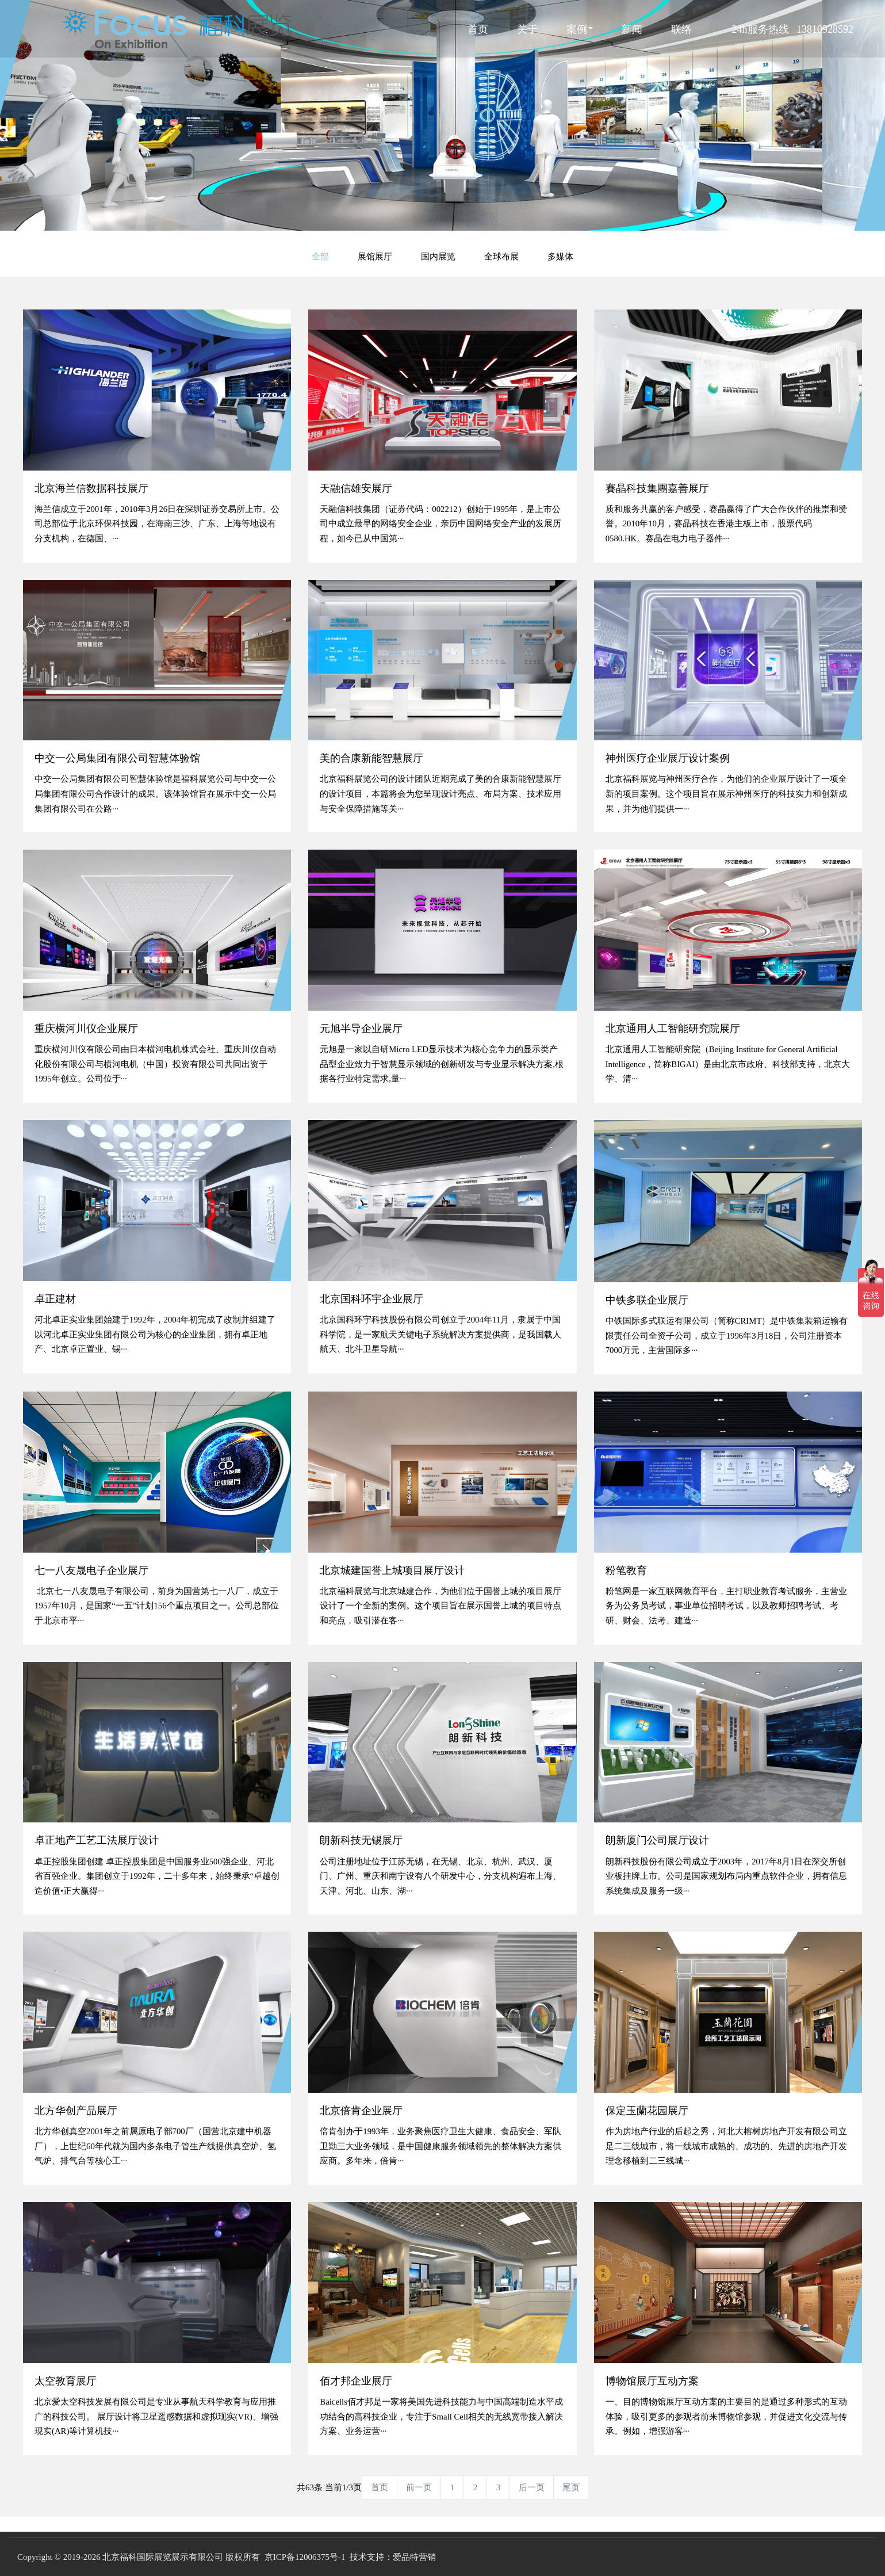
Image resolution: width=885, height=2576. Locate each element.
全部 (320, 256)
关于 (527, 29)
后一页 (532, 2487)
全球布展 (501, 256)
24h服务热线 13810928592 (793, 29)
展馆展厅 (375, 256)
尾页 (571, 2487)
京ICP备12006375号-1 (305, 2556)
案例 (579, 29)
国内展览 (438, 256)
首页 (478, 29)
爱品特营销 (414, 2556)
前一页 (419, 2487)
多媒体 (560, 256)
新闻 (632, 29)
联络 (681, 29)
